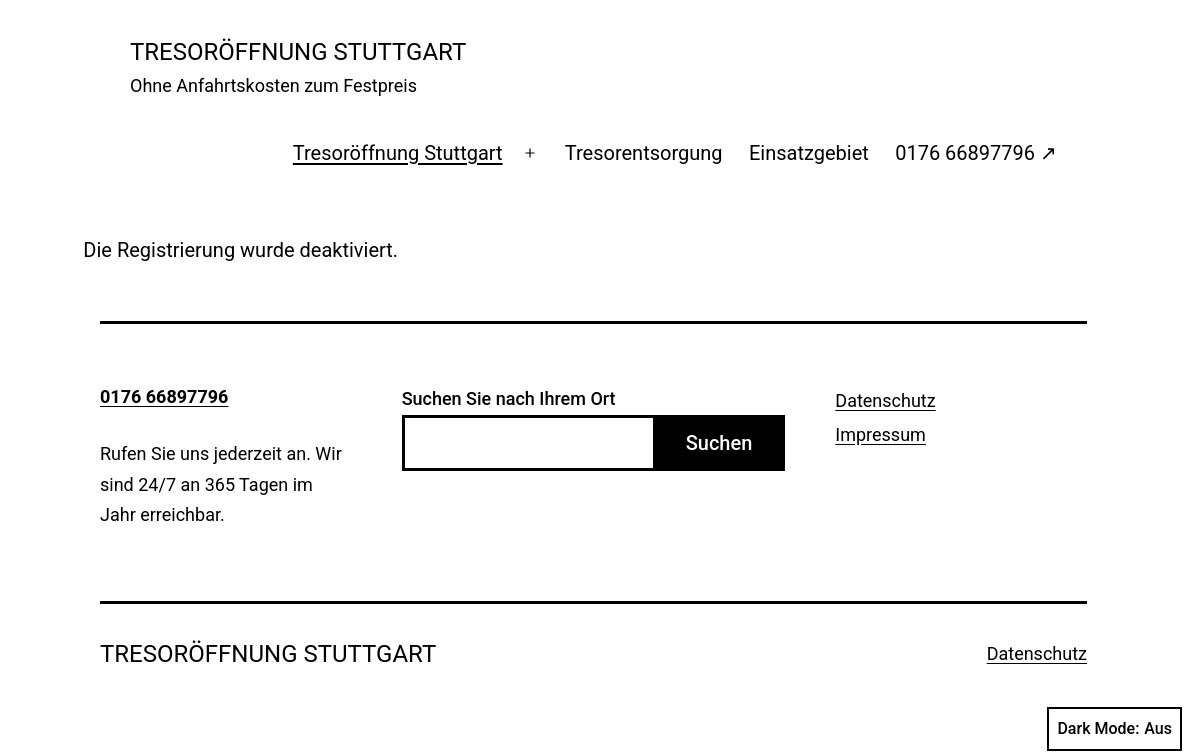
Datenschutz (885, 400)
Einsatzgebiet (809, 153)
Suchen (719, 443)
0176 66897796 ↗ (976, 153)
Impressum (880, 434)
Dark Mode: (1114, 729)
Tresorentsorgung (644, 153)
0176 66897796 (164, 396)
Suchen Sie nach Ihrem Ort (509, 398)
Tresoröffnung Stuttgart (398, 153)
